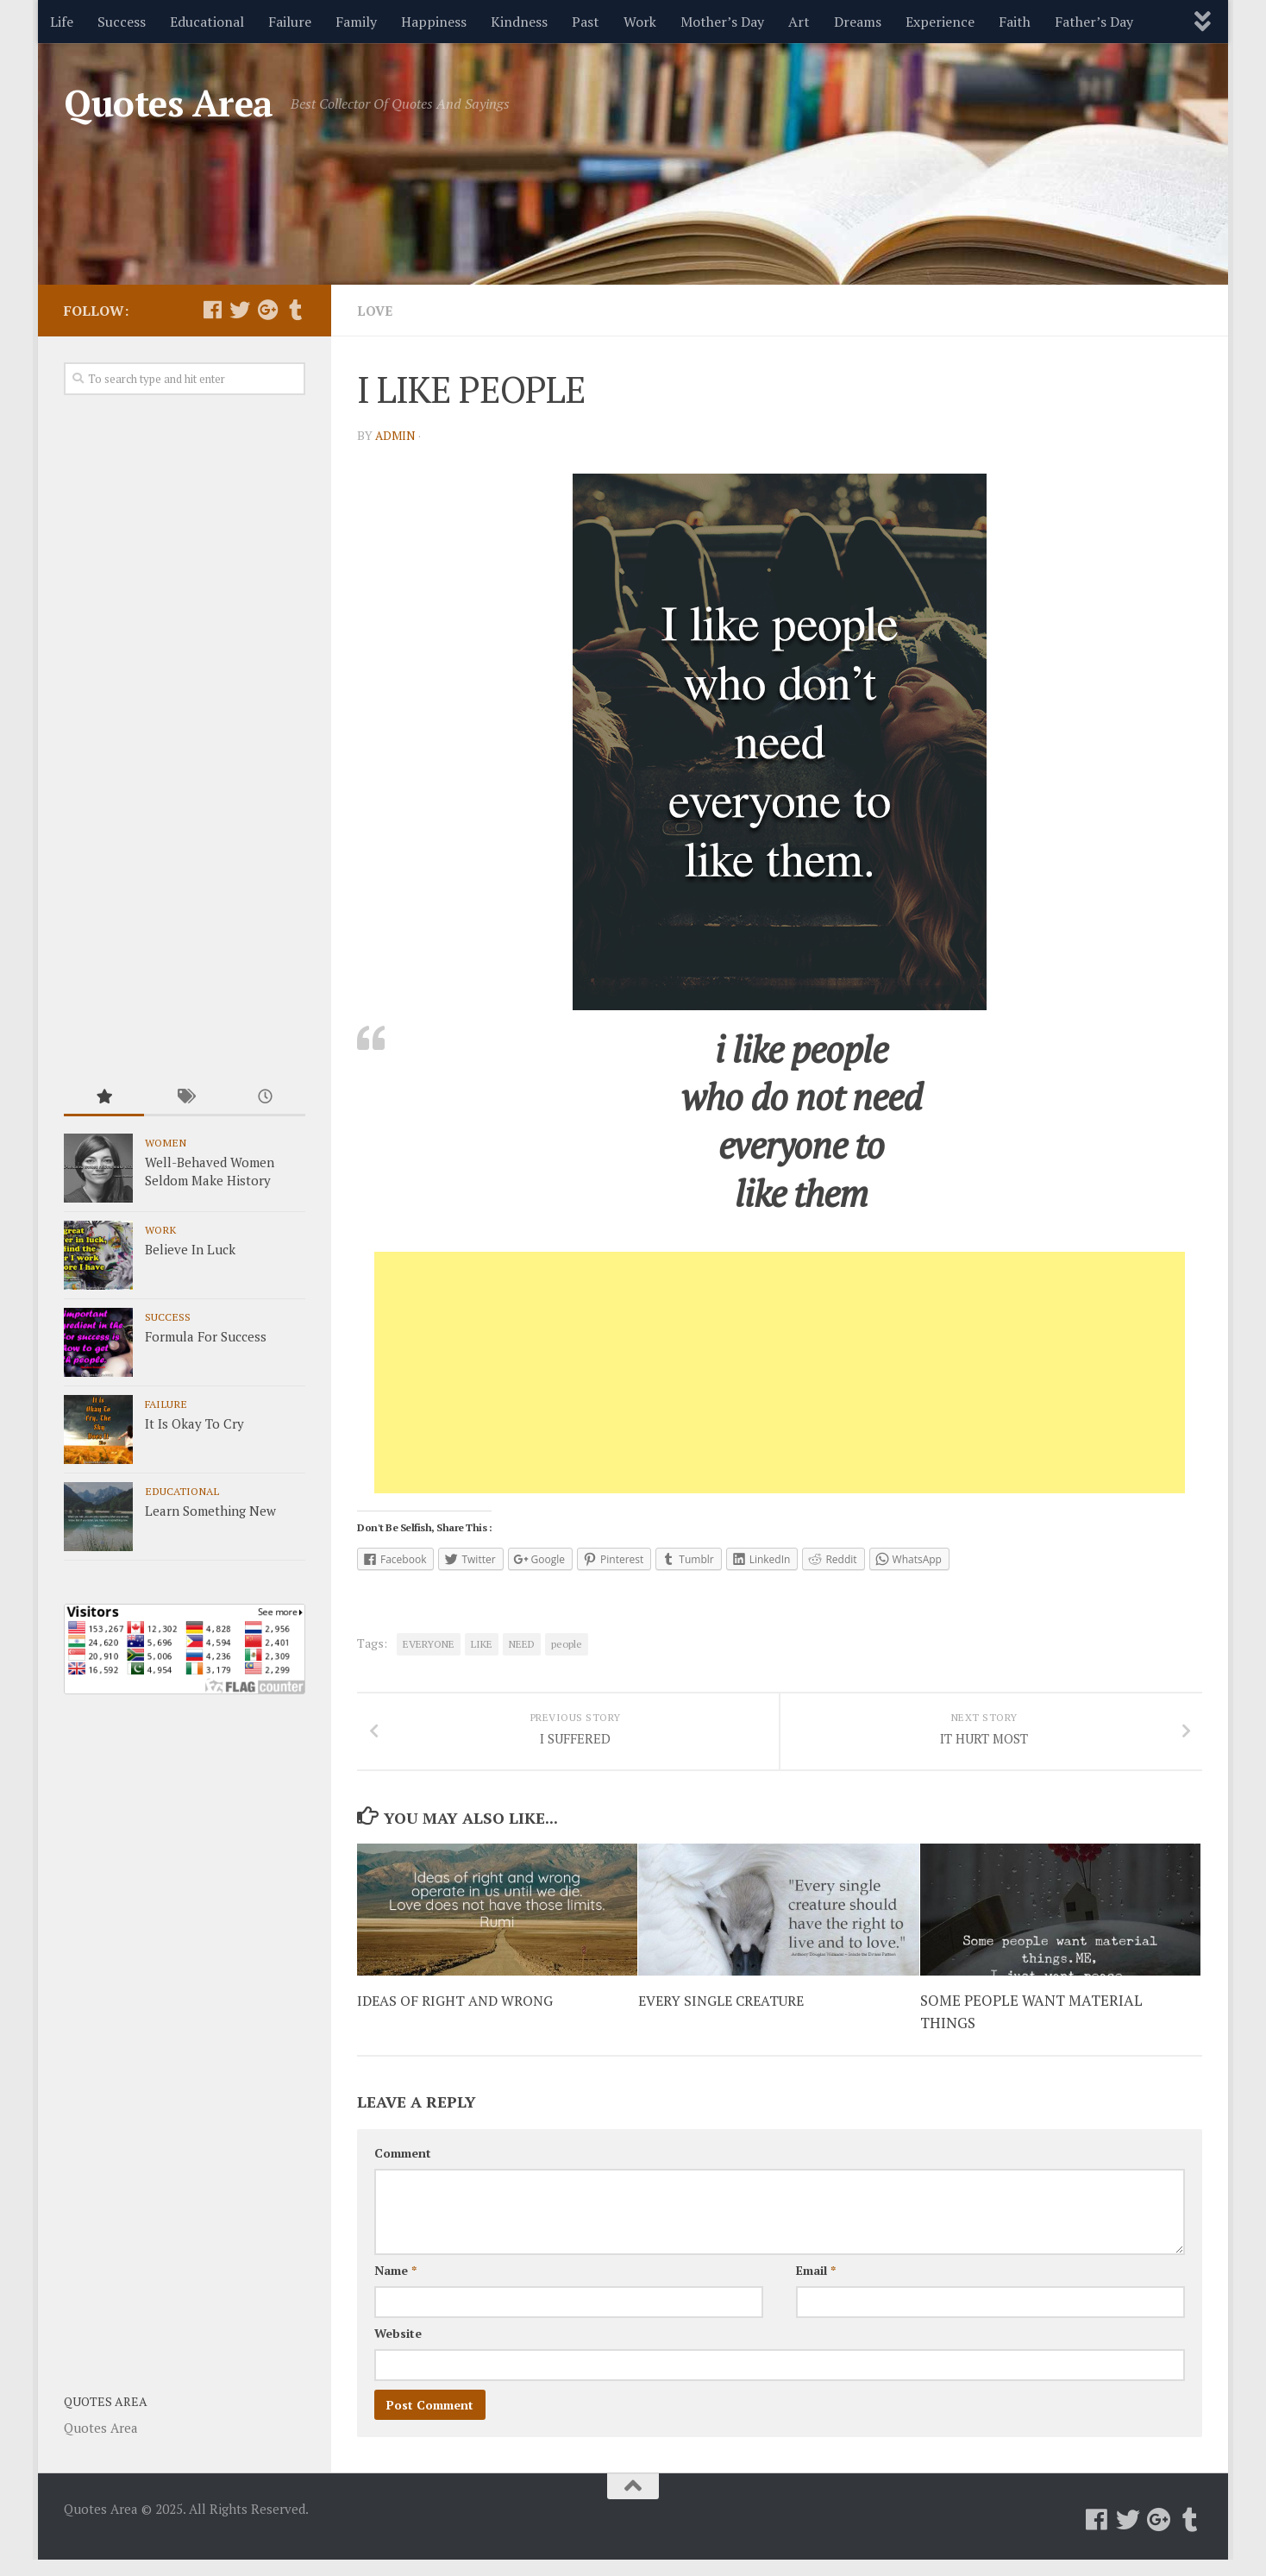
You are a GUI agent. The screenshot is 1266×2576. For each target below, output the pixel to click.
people (566, 1643)
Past (585, 21)
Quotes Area (168, 103)
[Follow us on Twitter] (239, 309)
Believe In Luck (190, 1249)
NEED (522, 1643)
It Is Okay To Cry (194, 1423)
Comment (402, 2174)
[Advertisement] (779, 1372)
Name (395, 2292)
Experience (940, 21)
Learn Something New (210, 1510)
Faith (1015, 21)
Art (799, 21)
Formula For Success (205, 1336)
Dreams (857, 21)
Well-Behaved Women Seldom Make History (209, 1171)
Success (121, 21)
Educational (207, 21)
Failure (289, 21)
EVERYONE (428, 1643)
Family (356, 21)
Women (165, 1142)
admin (396, 435)
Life (61, 21)
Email (816, 2292)
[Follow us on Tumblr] (295, 309)
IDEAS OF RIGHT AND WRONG (461, 2022)
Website (398, 2355)
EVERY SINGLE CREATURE (727, 2022)
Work (640, 21)
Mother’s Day (722, 21)
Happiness (434, 21)
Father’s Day (1094, 21)
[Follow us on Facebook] (212, 309)
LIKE (481, 1643)
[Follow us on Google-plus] (267, 309)
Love (375, 310)
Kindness (519, 21)
